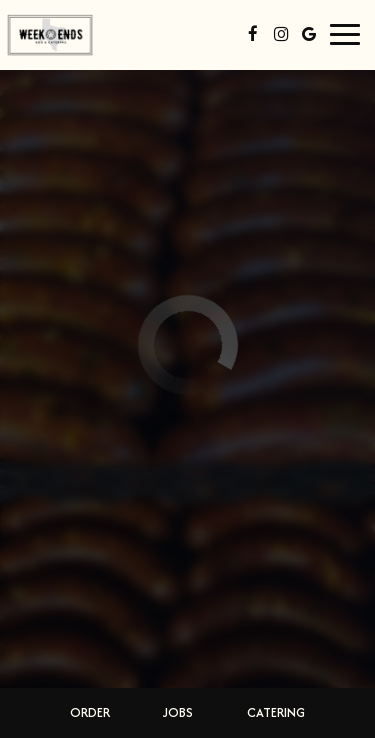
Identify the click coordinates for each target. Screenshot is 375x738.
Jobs (178, 712)
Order (90, 712)
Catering (276, 712)
